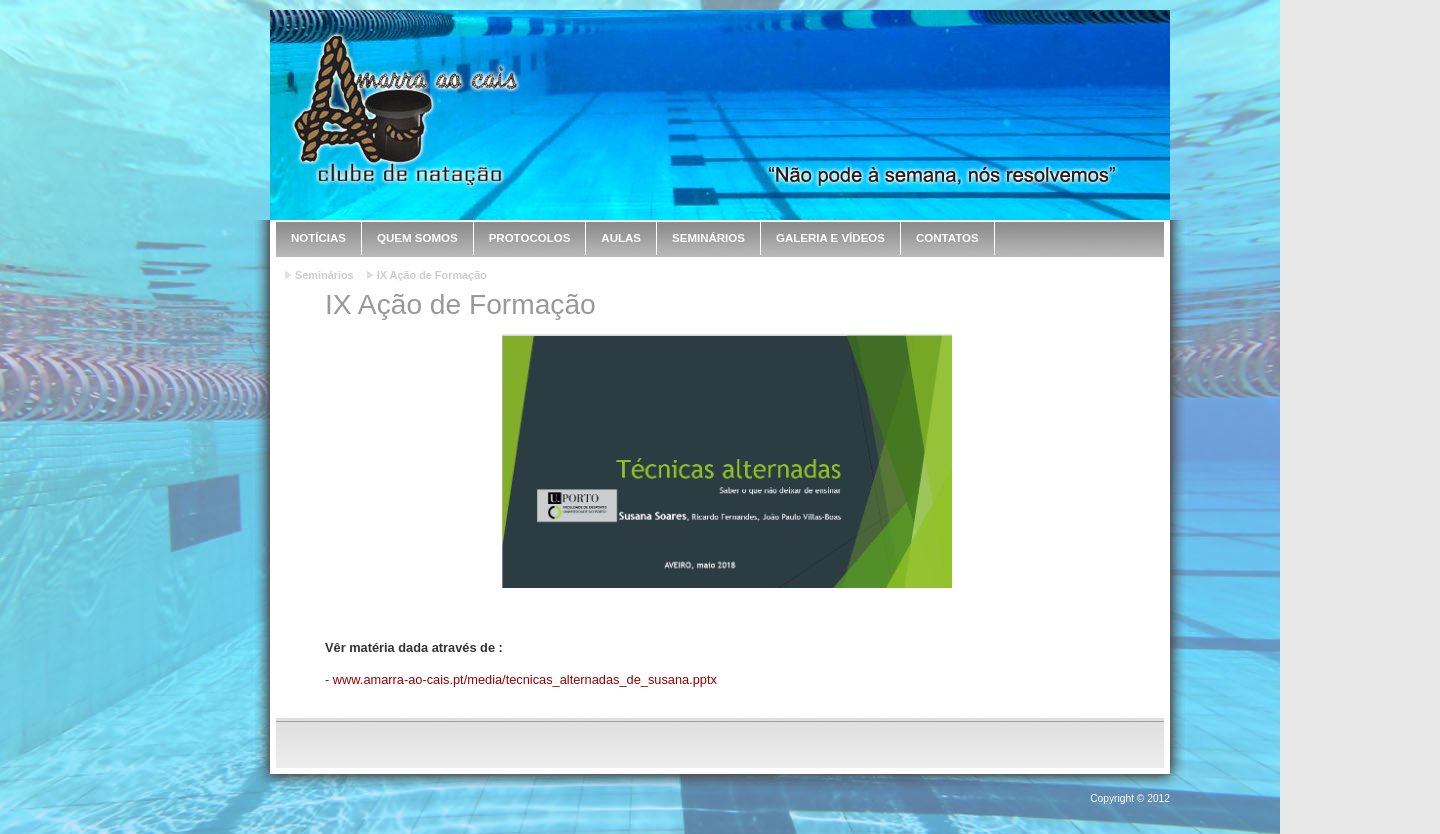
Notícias (318, 238)
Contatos (947, 238)
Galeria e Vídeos (830, 238)
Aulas (621, 238)
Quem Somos (417, 238)
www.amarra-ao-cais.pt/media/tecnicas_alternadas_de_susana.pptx (525, 679)
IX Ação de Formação (432, 275)
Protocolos (530, 238)
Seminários (708, 238)
